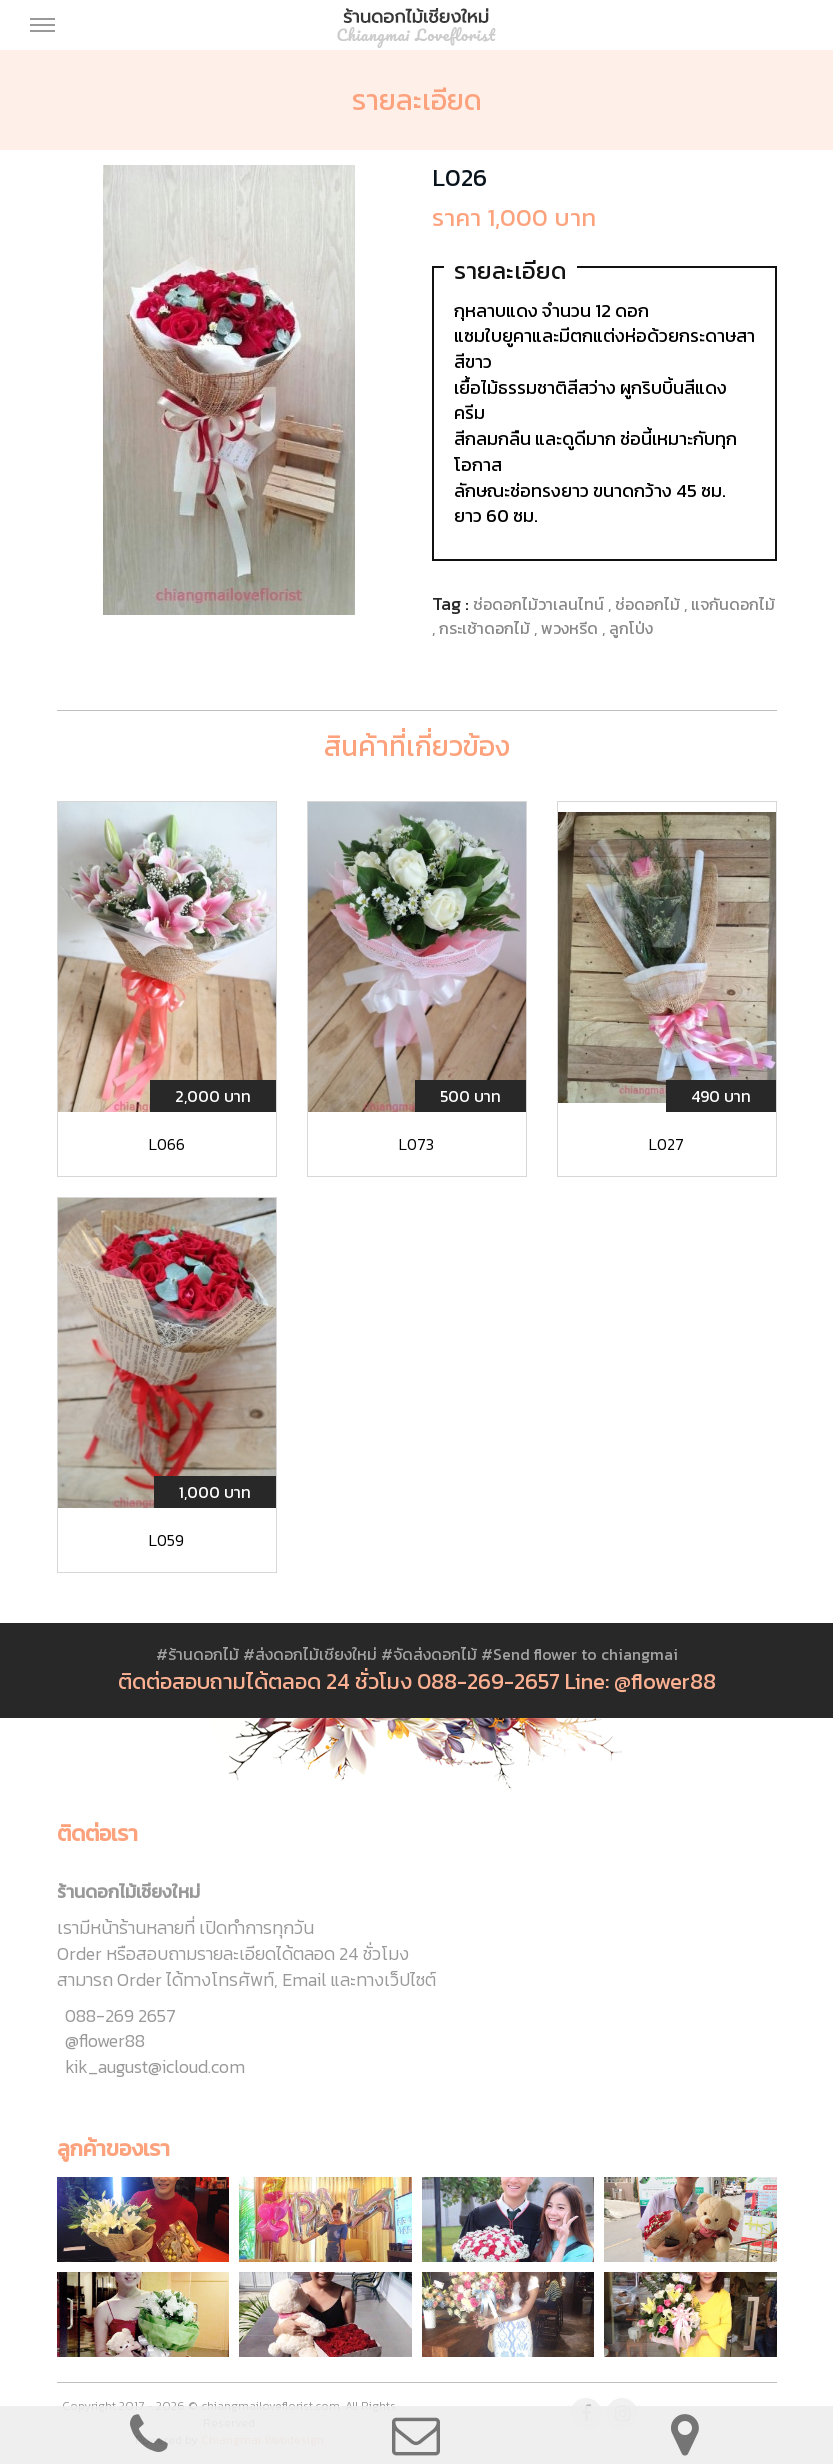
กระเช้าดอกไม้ (486, 628)
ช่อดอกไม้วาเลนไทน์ (540, 604)
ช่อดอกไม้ (649, 604)
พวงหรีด (571, 628)
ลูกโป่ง (631, 628)
